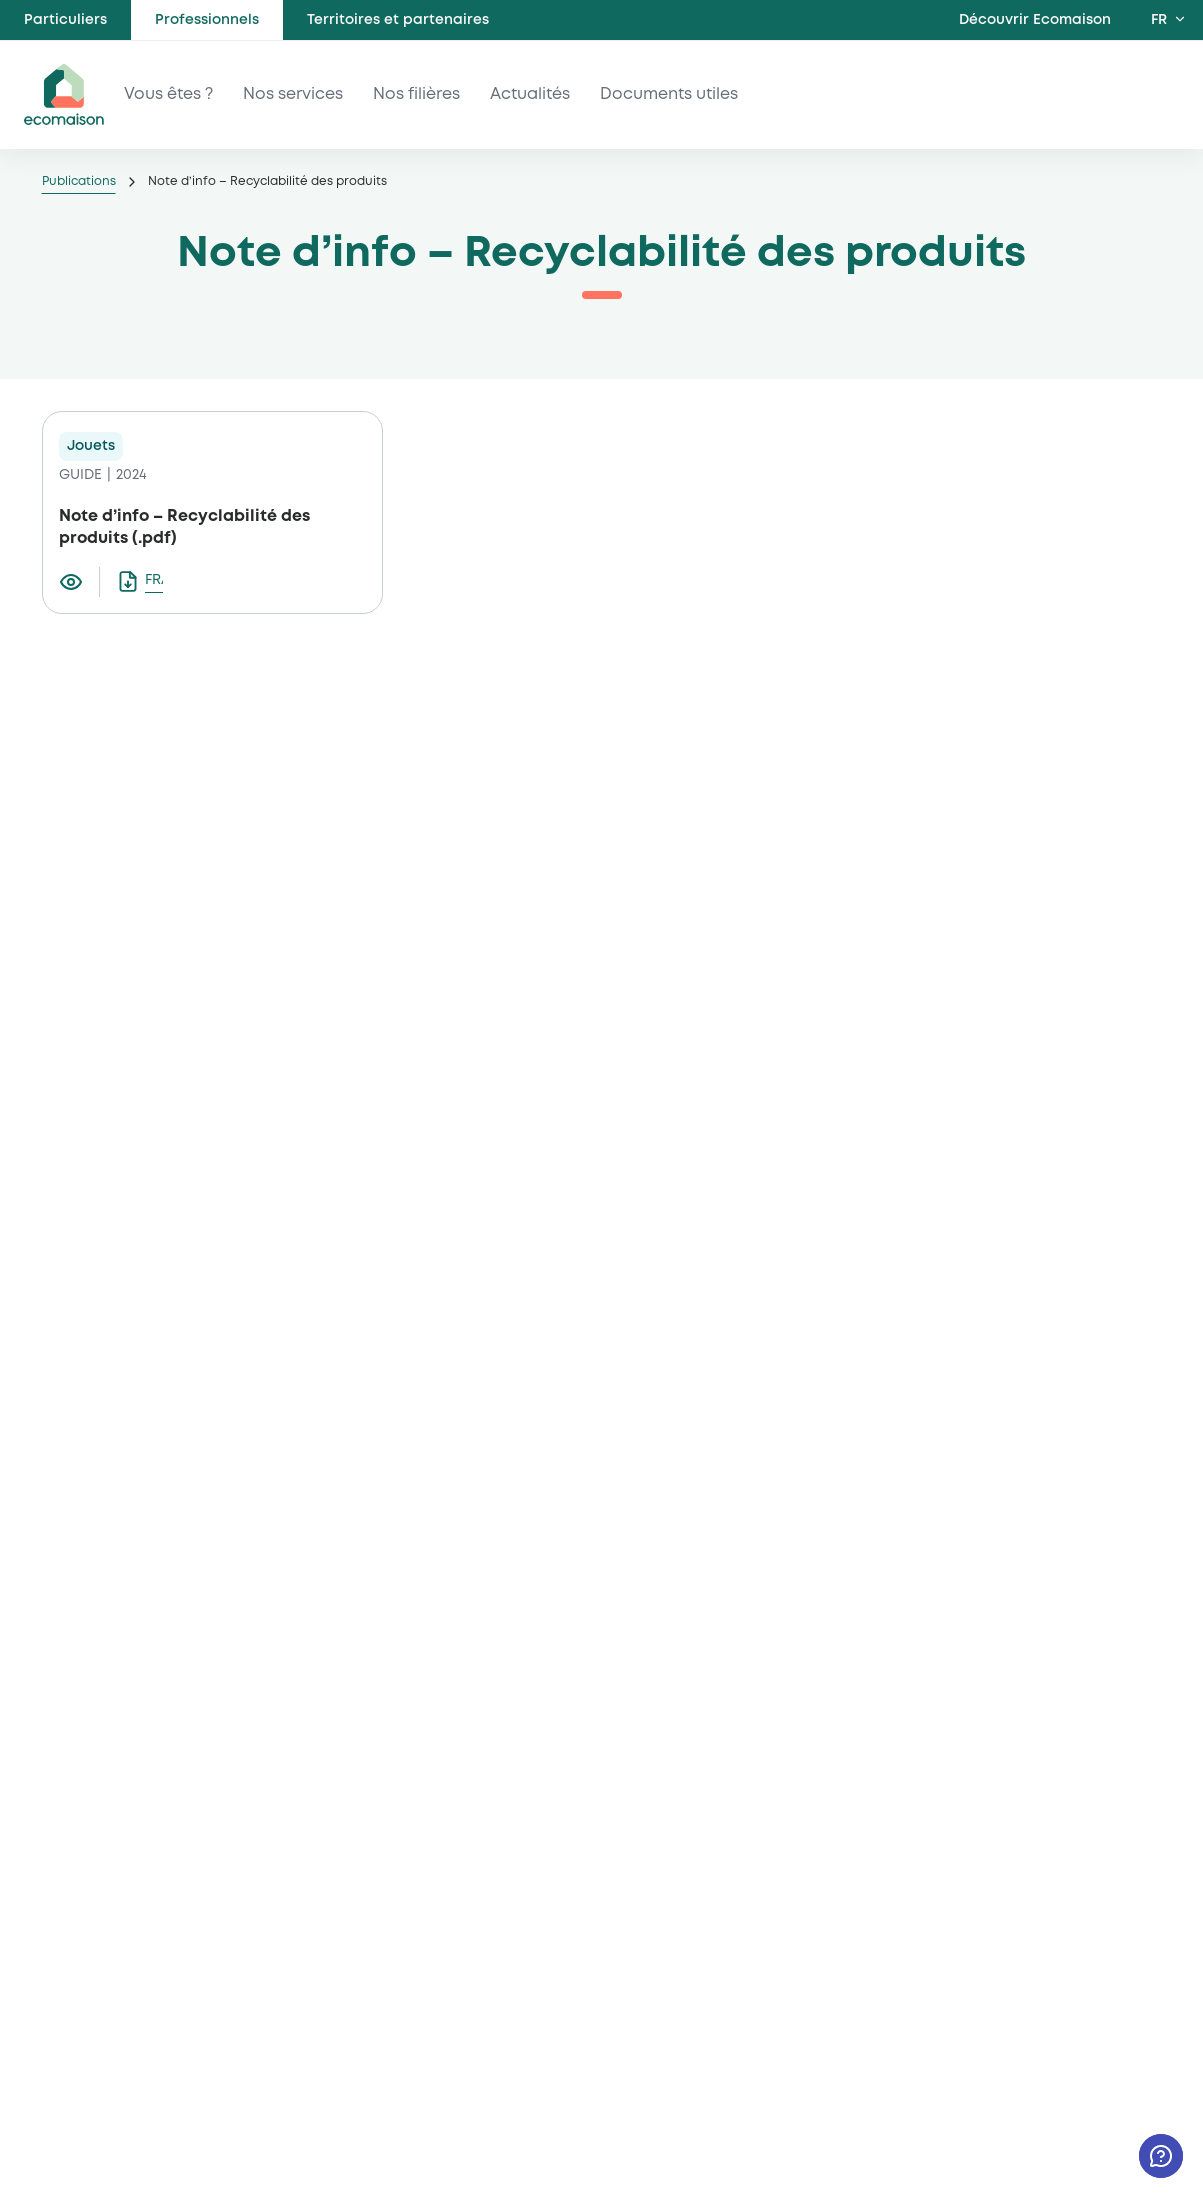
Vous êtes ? (168, 94)
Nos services (293, 94)
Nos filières (416, 94)
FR (1159, 20)
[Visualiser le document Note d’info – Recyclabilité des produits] (79, 582)
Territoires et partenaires (398, 20)
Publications (79, 181)
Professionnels (207, 20)
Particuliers (65, 20)
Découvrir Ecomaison (1035, 20)
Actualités (530, 94)
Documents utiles (669, 94)
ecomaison (64, 94)
